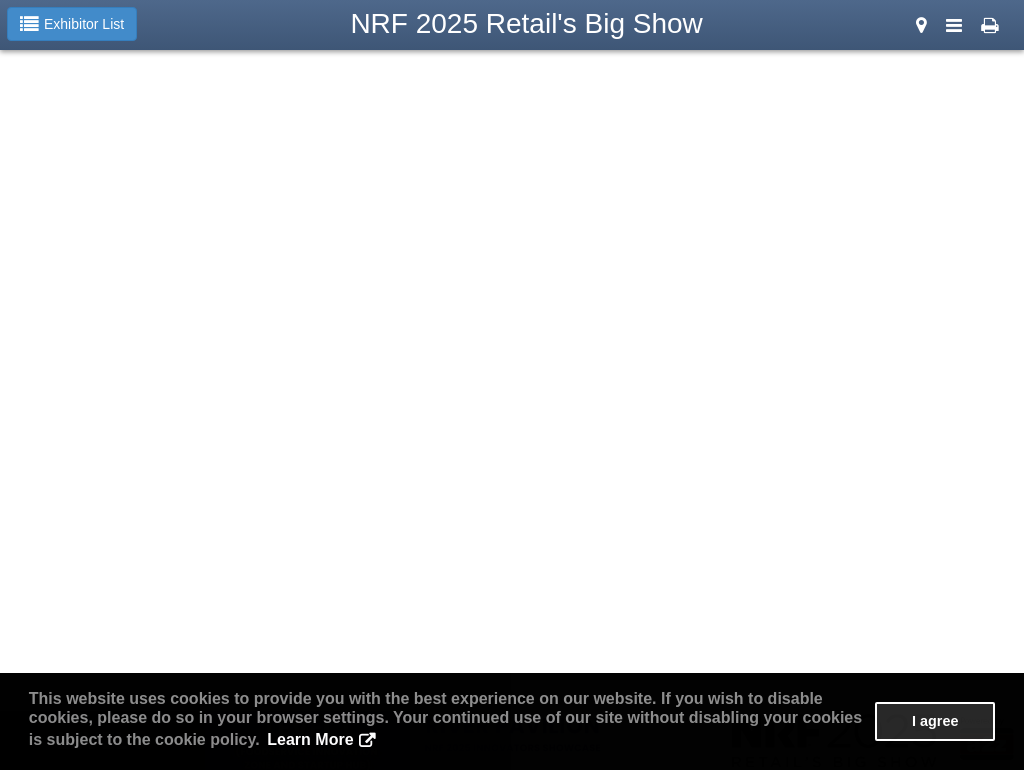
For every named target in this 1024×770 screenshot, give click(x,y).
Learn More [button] (310, 739)
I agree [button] (935, 721)
